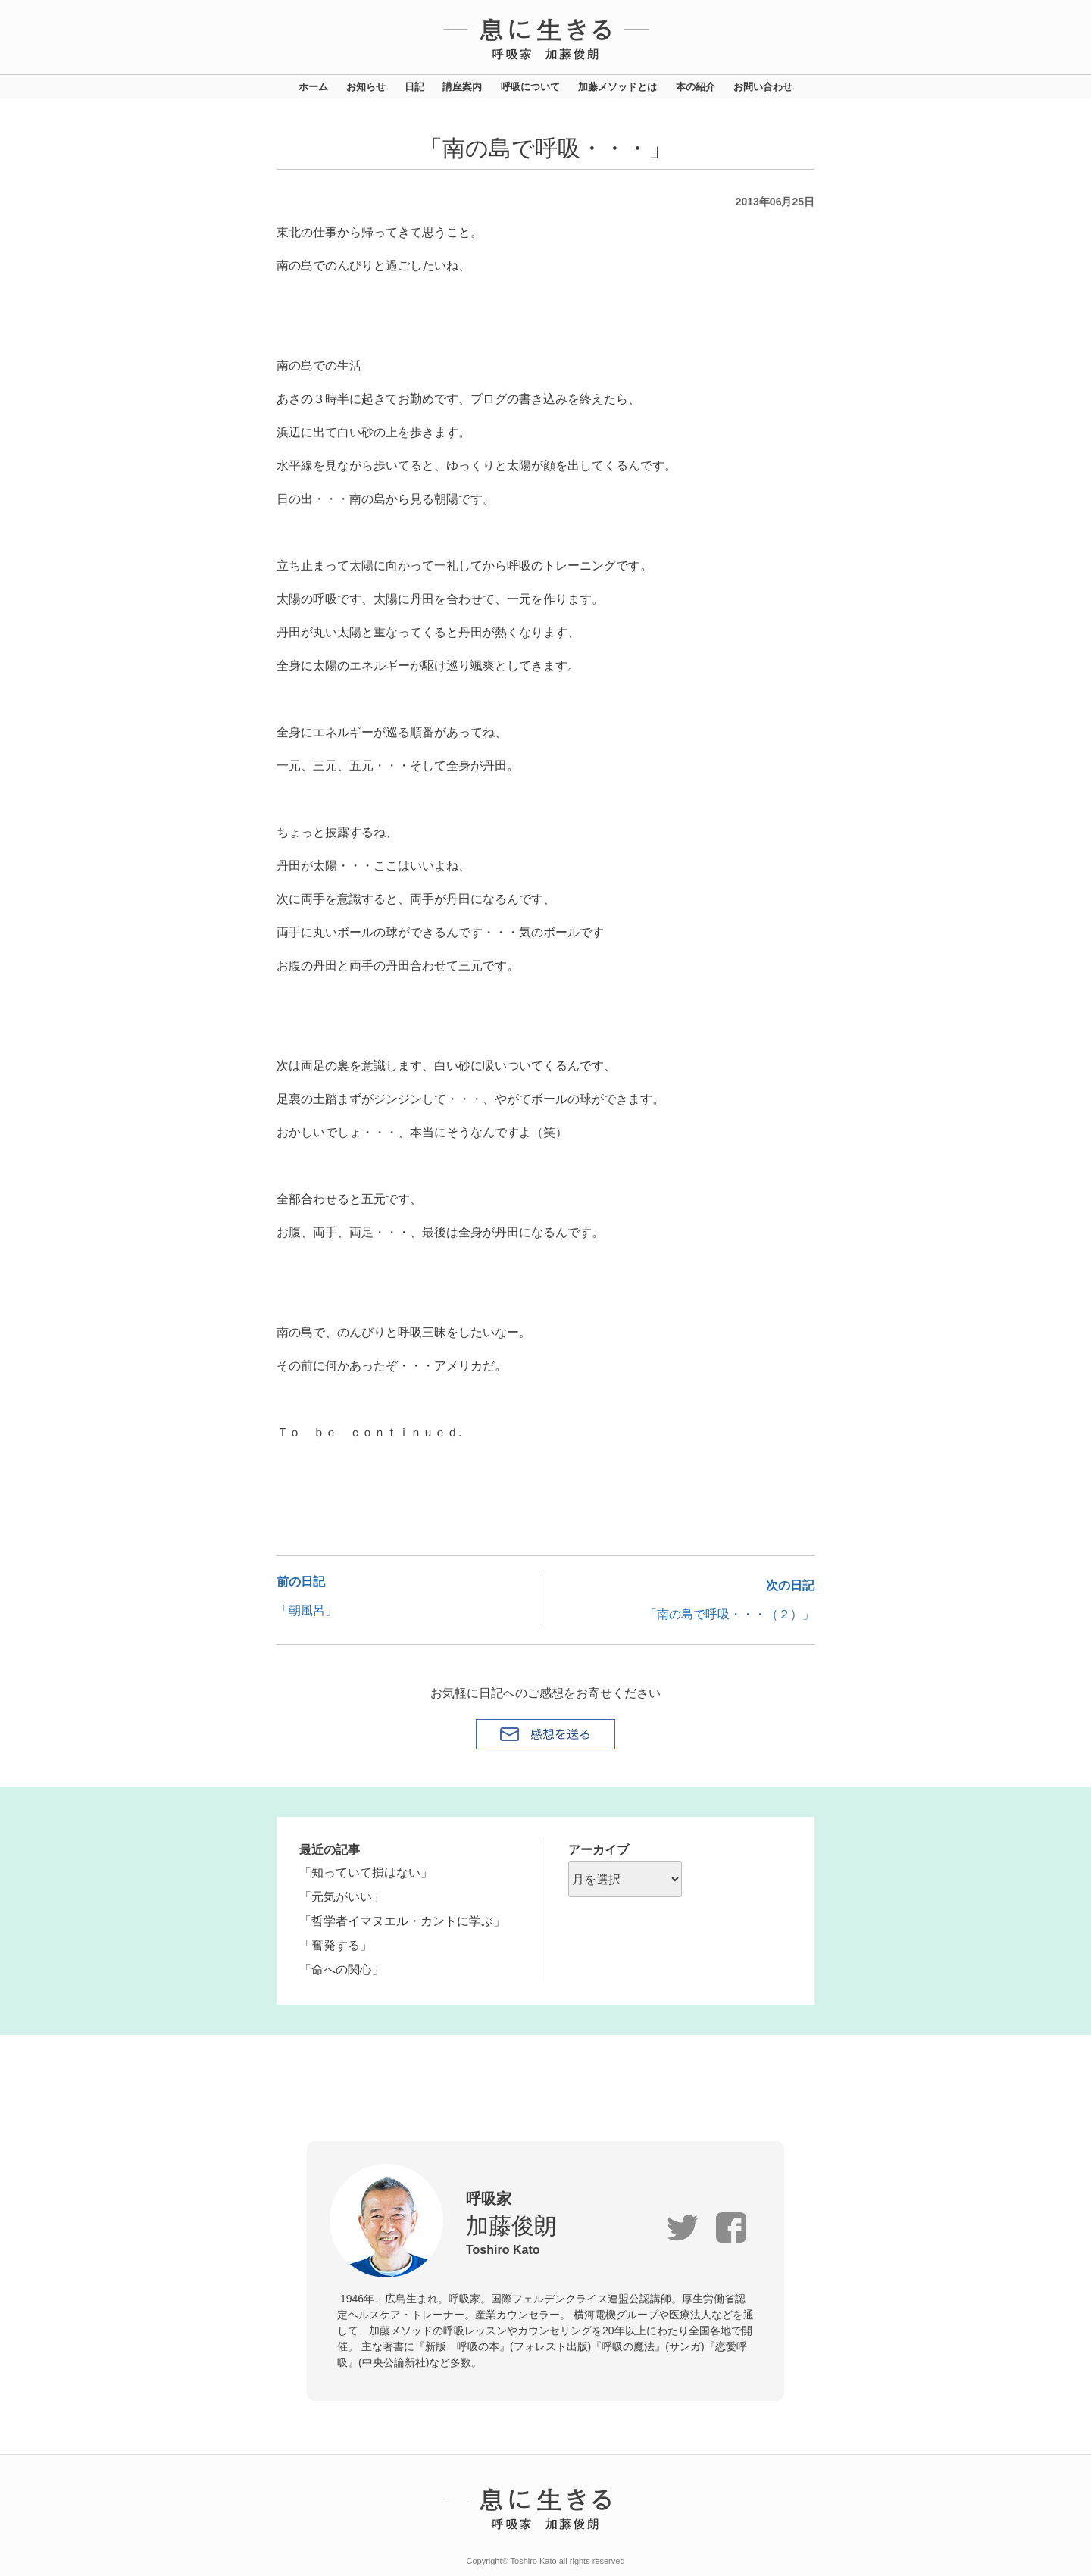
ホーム (313, 86)
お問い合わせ (762, 86)
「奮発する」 (335, 1945)
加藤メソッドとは (617, 86)
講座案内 (462, 86)
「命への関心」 (341, 1969)
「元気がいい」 (341, 1896)
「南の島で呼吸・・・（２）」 (729, 1614)
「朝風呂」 (307, 1610)
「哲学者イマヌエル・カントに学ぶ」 (402, 1921)
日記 (414, 86)
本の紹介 (695, 86)
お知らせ (366, 86)
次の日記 (790, 1585)
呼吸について (530, 86)
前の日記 (301, 1581)
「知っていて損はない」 (366, 1872)
